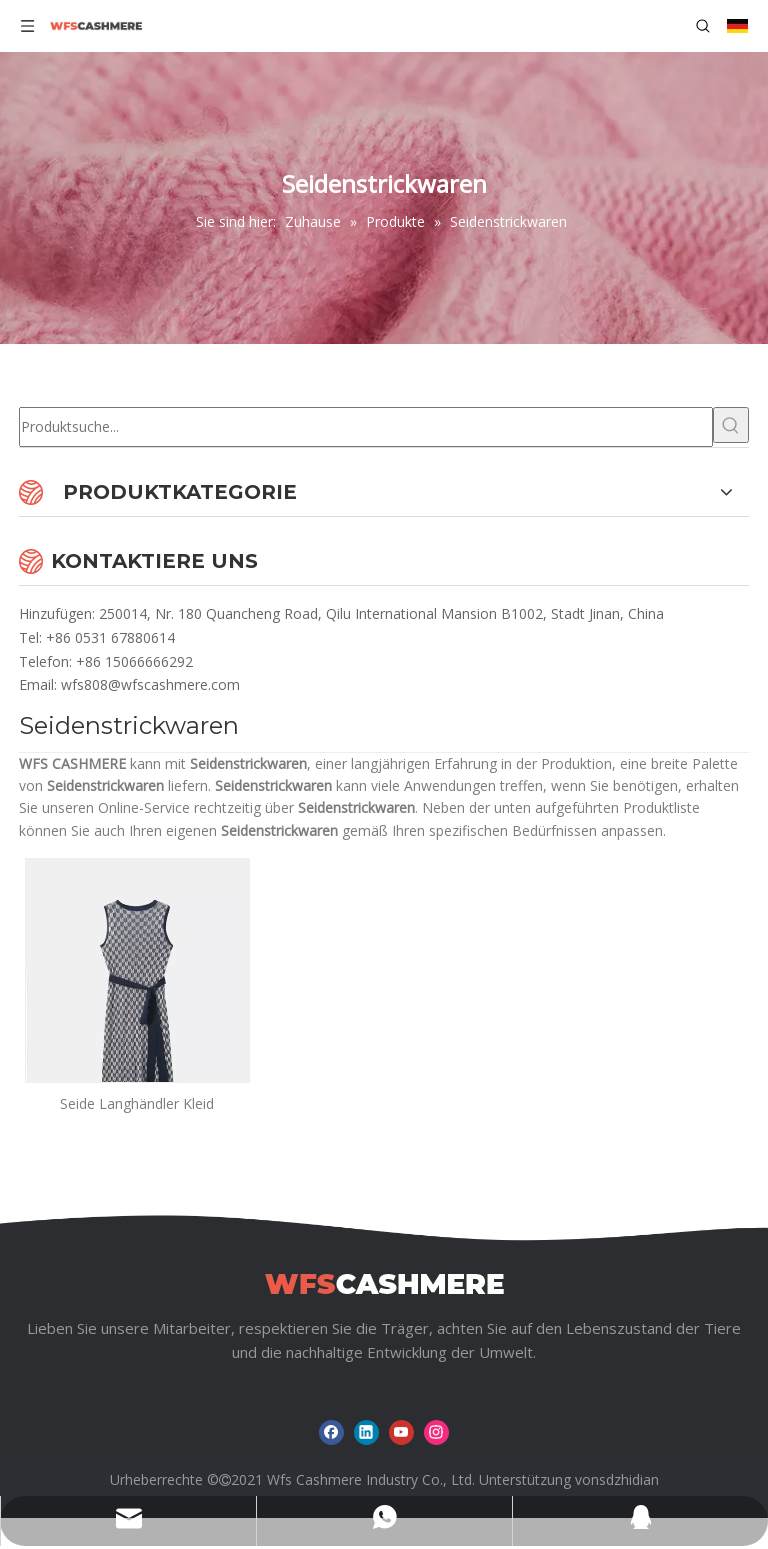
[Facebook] (331, 1432)
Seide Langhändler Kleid (137, 1103)
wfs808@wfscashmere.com (150, 684)
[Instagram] (436, 1432)
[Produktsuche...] (366, 427)
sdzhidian (629, 1479)
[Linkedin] (366, 1432)
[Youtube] (401, 1432)
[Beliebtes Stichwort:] (731, 425)
